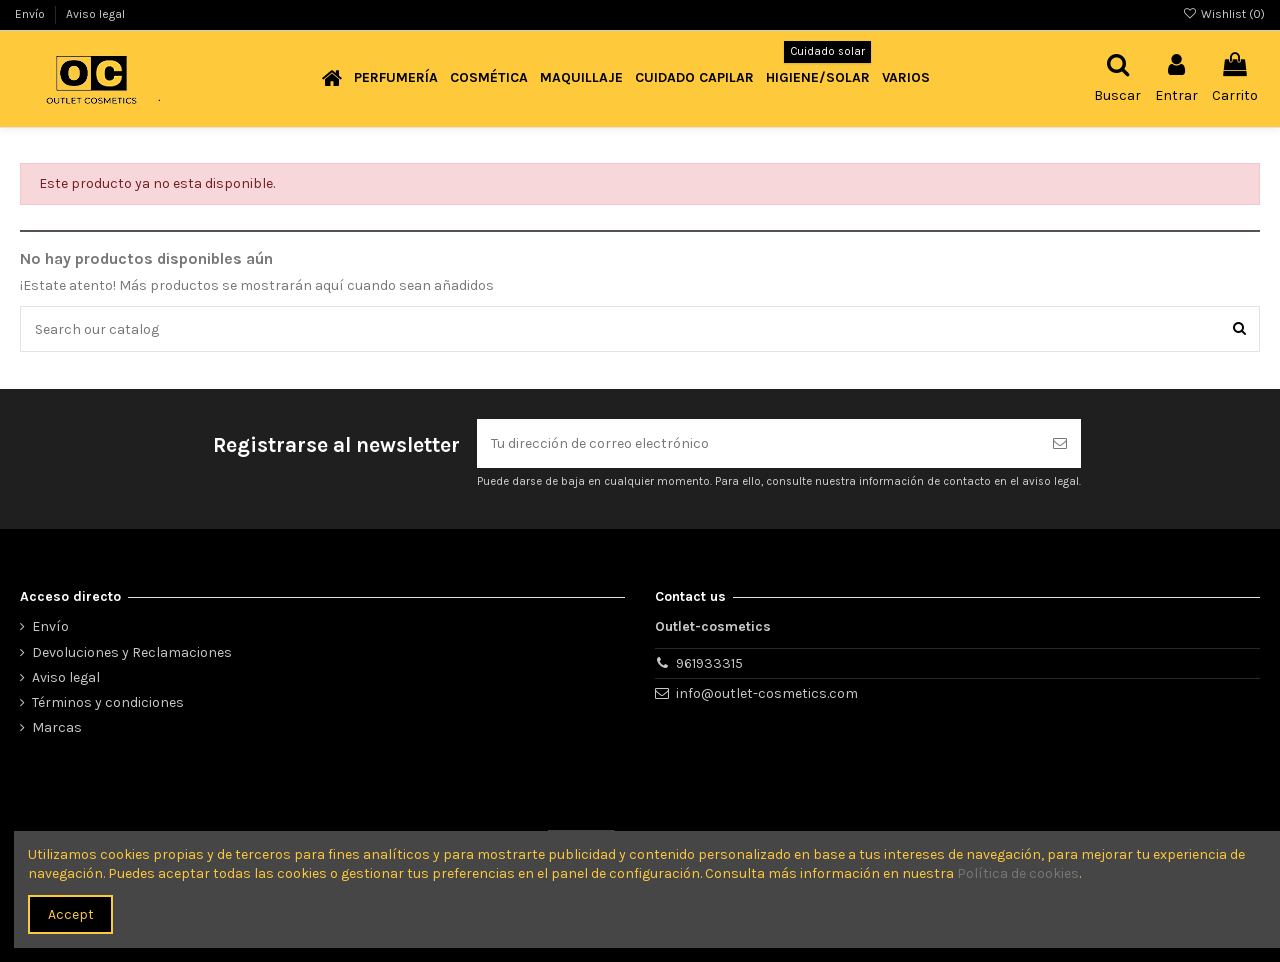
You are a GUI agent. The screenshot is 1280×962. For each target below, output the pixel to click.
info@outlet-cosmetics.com (767, 693)
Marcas (57, 727)
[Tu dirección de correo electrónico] (758, 443)
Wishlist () (1224, 14)
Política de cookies (1018, 873)
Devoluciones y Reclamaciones (132, 652)
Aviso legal (95, 14)
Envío (31, 14)
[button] (396, 78)
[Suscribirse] (1060, 443)
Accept (71, 914)
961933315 (709, 663)
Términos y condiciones (108, 702)
